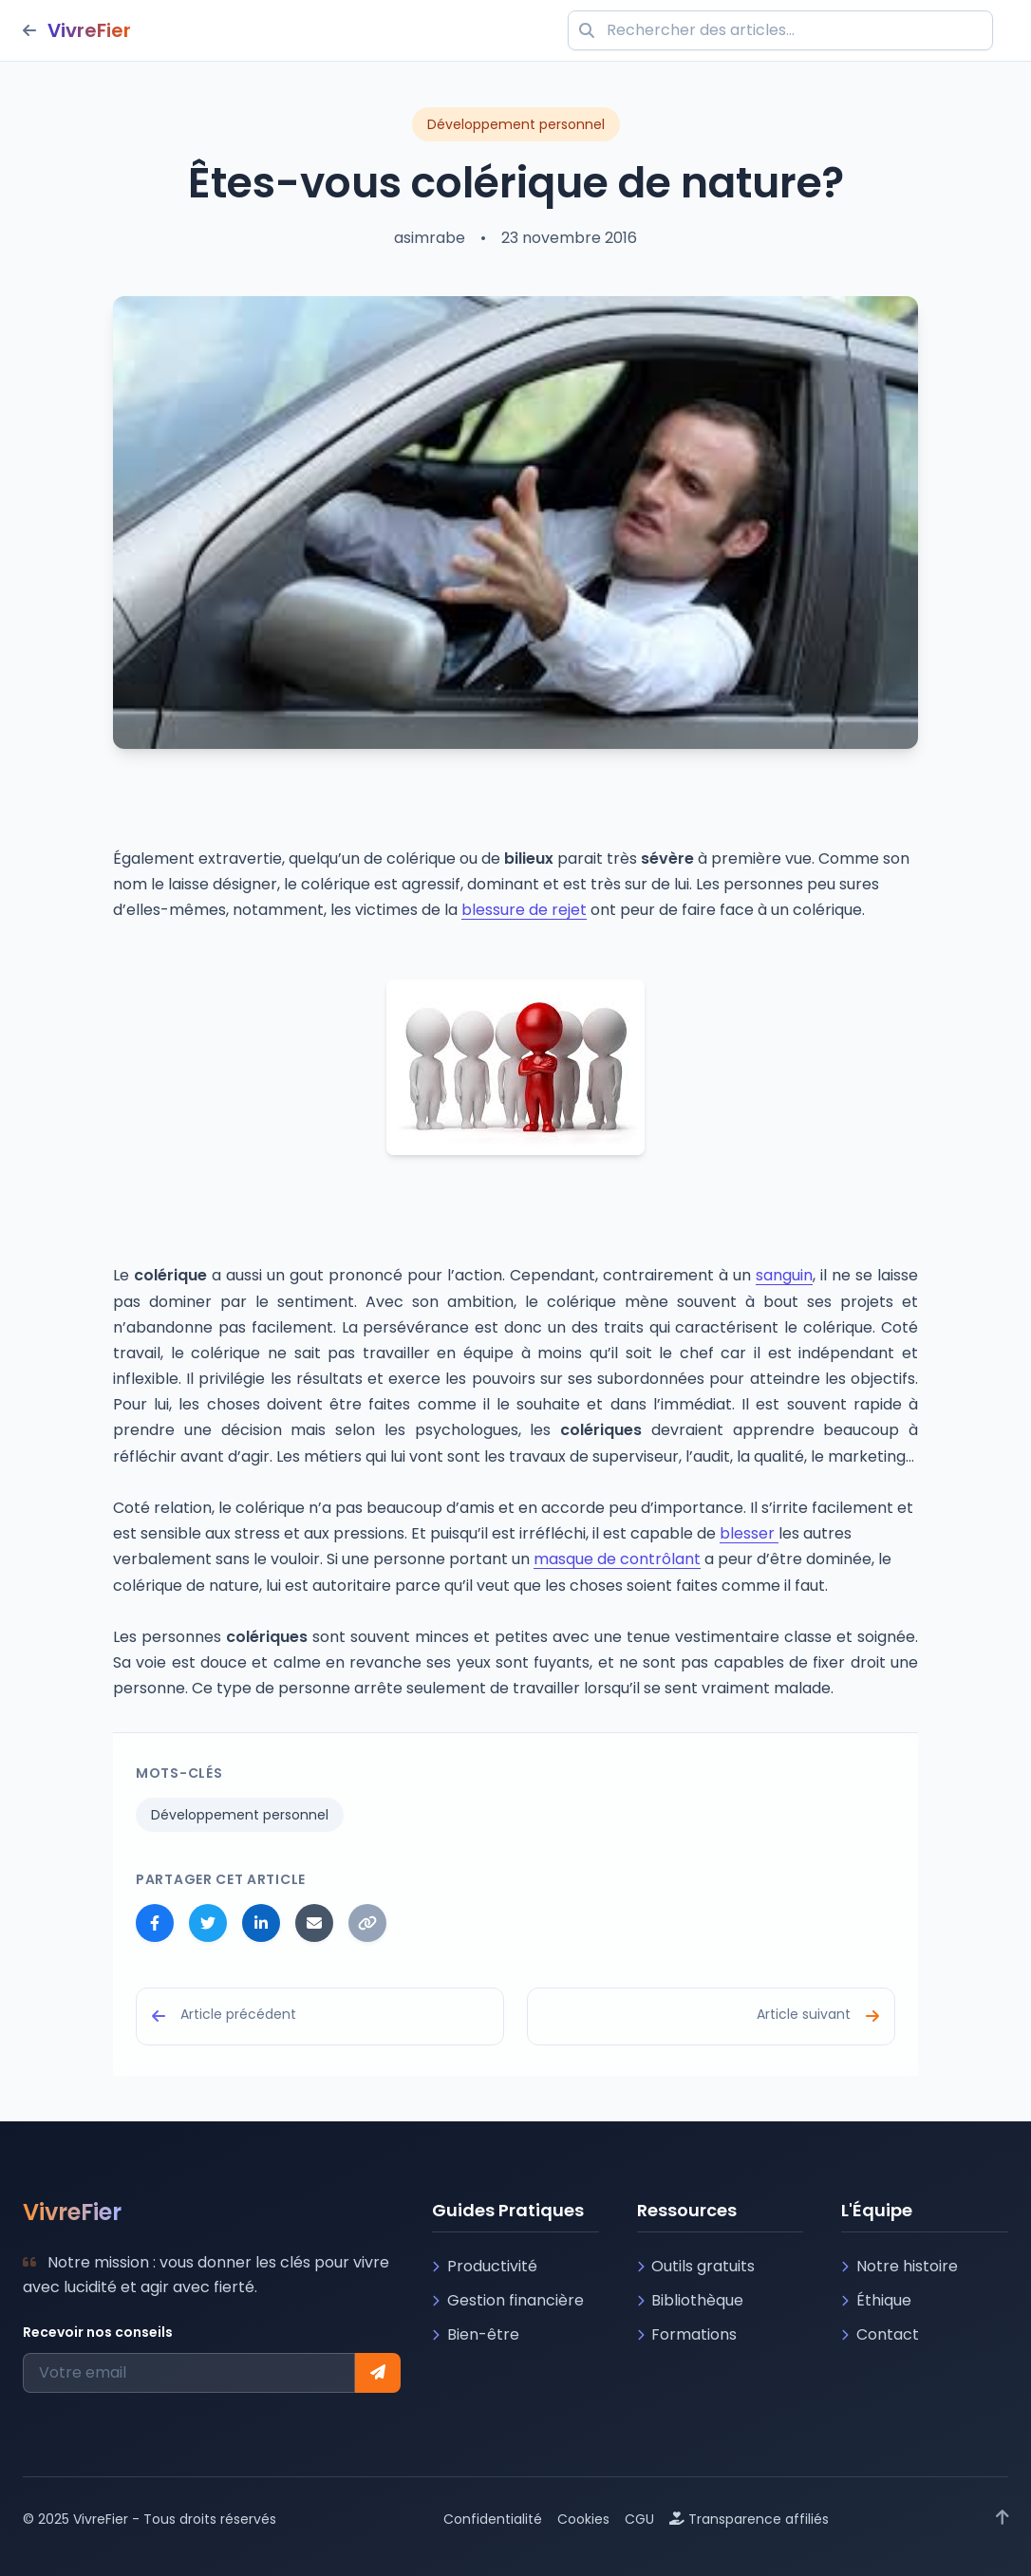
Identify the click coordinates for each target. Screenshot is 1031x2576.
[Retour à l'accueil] (77, 30)
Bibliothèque (690, 2300)
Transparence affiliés (749, 2519)
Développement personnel (239, 1814)
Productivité (484, 2266)
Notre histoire (899, 2266)
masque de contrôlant (617, 1559)
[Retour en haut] (1002, 2519)
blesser (749, 1533)
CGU (639, 2519)
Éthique (876, 2300)
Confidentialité (492, 2519)
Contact (880, 2334)
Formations (687, 2334)
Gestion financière (508, 2300)
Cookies (583, 2519)
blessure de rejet (524, 910)
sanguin (784, 1275)
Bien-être (475, 2334)
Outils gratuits (696, 2266)
